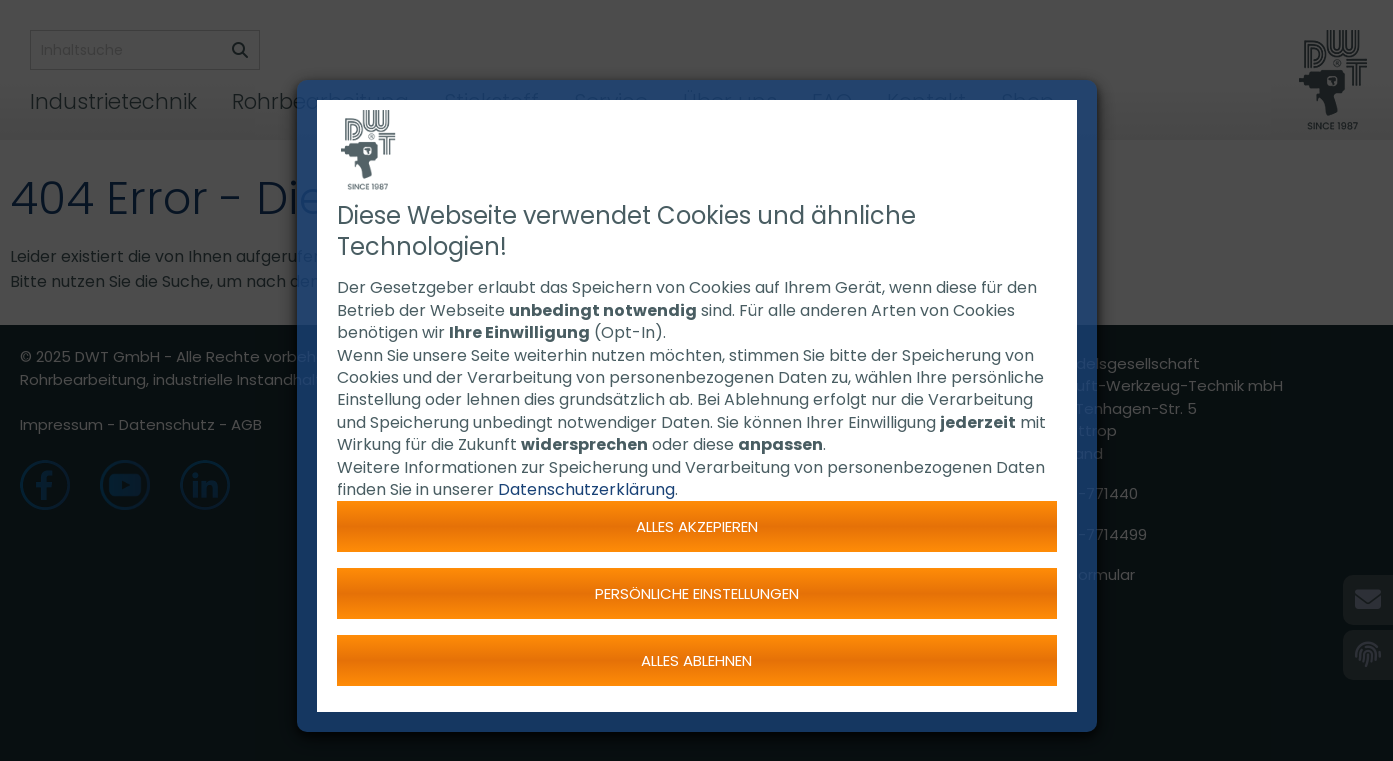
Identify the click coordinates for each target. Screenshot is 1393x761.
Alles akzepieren (697, 526)
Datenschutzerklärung (586, 489)
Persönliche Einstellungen (697, 593)
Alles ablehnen (696, 660)
